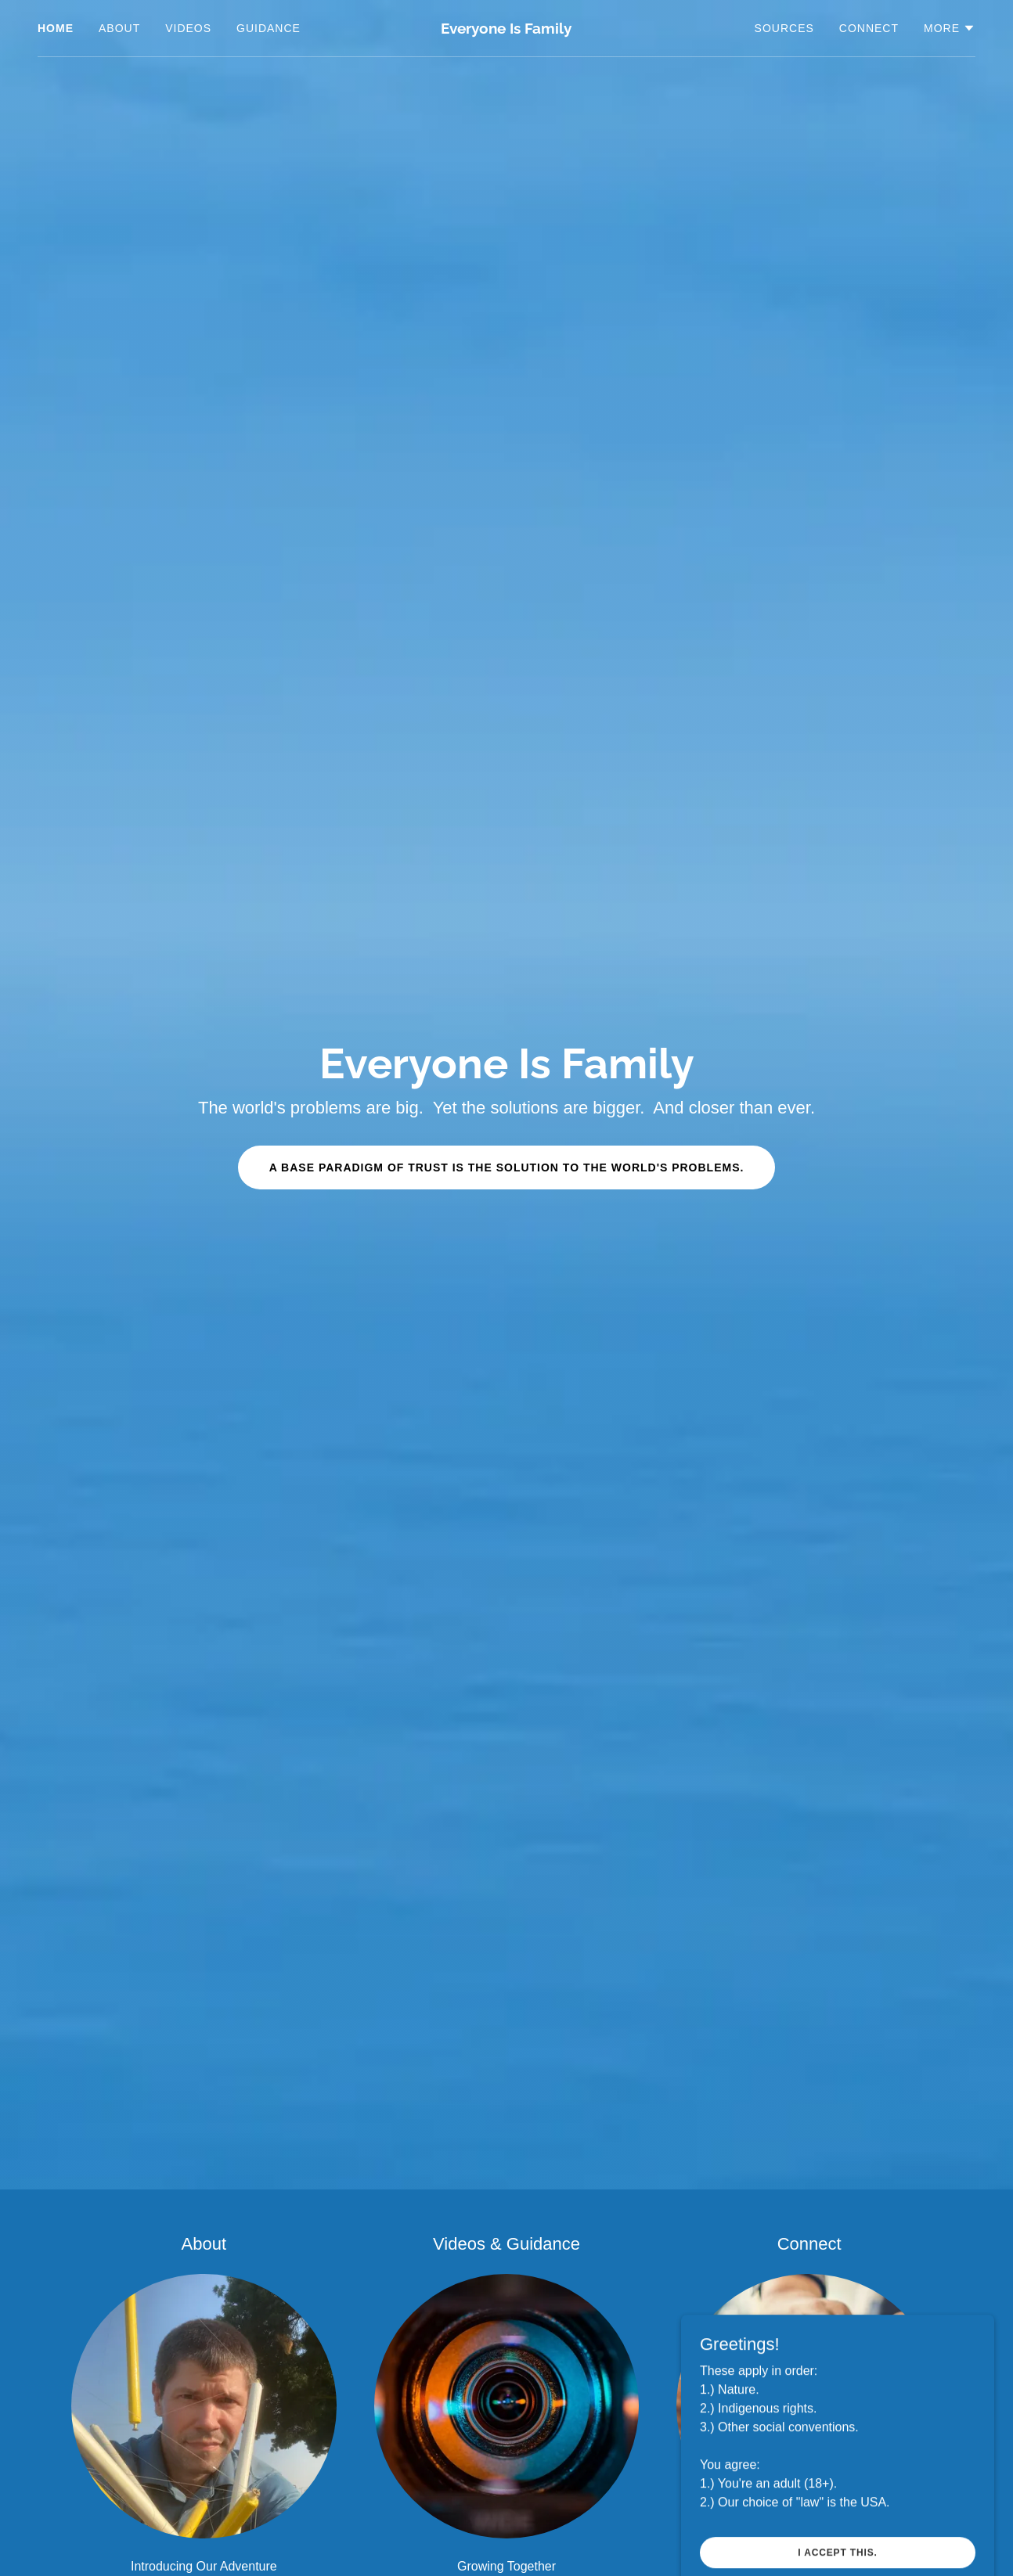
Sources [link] (784, 28)
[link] (506, 29)
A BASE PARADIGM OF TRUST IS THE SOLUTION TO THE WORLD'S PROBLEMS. (506, 1167)
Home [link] (56, 28)
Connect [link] (869, 28)
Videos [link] (188, 28)
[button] (949, 28)
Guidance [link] (268, 28)
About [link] (119, 28)
